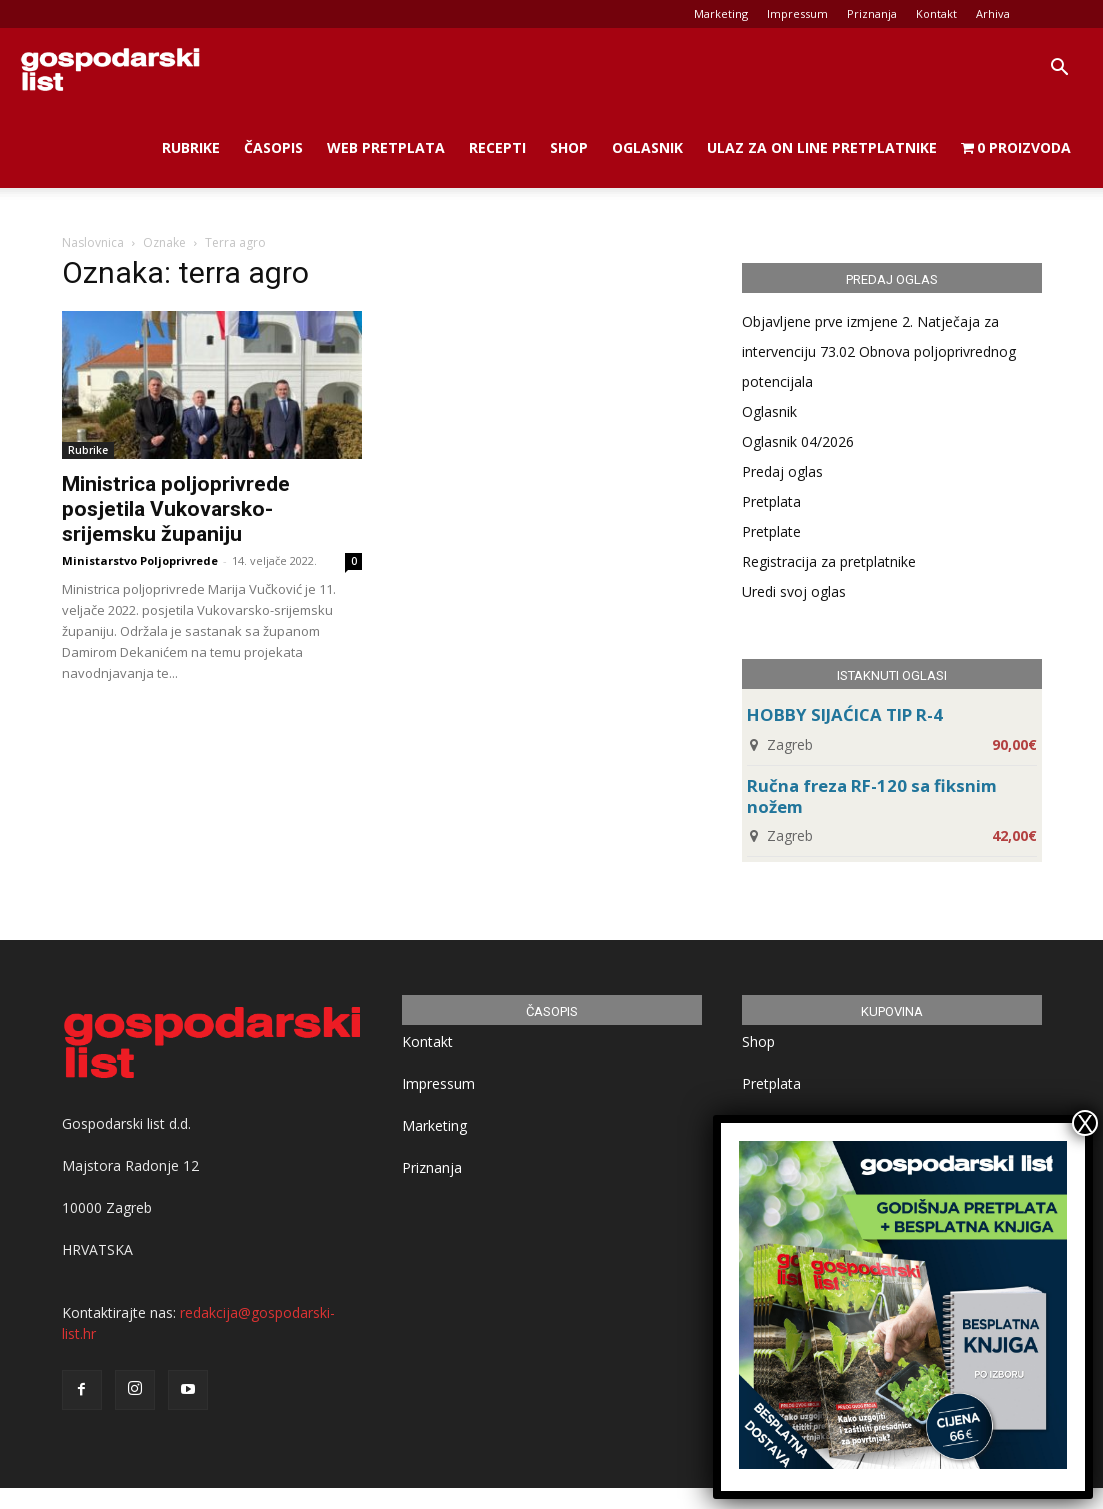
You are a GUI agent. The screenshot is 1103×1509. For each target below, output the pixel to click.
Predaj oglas (782, 471)
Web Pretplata (386, 147)
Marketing (721, 13)
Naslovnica (93, 242)
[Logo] (110, 68)
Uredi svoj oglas (794, 591)
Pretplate (771, 531)
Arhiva (993, 13)
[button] (1059, 69)
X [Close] (1085, 1123)
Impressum (797, 13)
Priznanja (872, 13)
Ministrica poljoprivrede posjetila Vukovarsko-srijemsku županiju (176, 509)
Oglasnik (647, 147)
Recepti (497, 147)
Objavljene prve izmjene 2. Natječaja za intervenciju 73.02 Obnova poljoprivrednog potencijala (879, 351)
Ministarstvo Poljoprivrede (140, 560)
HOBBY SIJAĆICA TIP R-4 (845, 714)
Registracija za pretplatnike (829, 561)
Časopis (273, 147)
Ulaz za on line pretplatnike (822, 147)
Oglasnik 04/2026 (798, 441)
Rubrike (191, 147)
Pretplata (771, 501)
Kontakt (936, 13)
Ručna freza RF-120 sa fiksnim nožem (872, 796)
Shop (569, 147)
